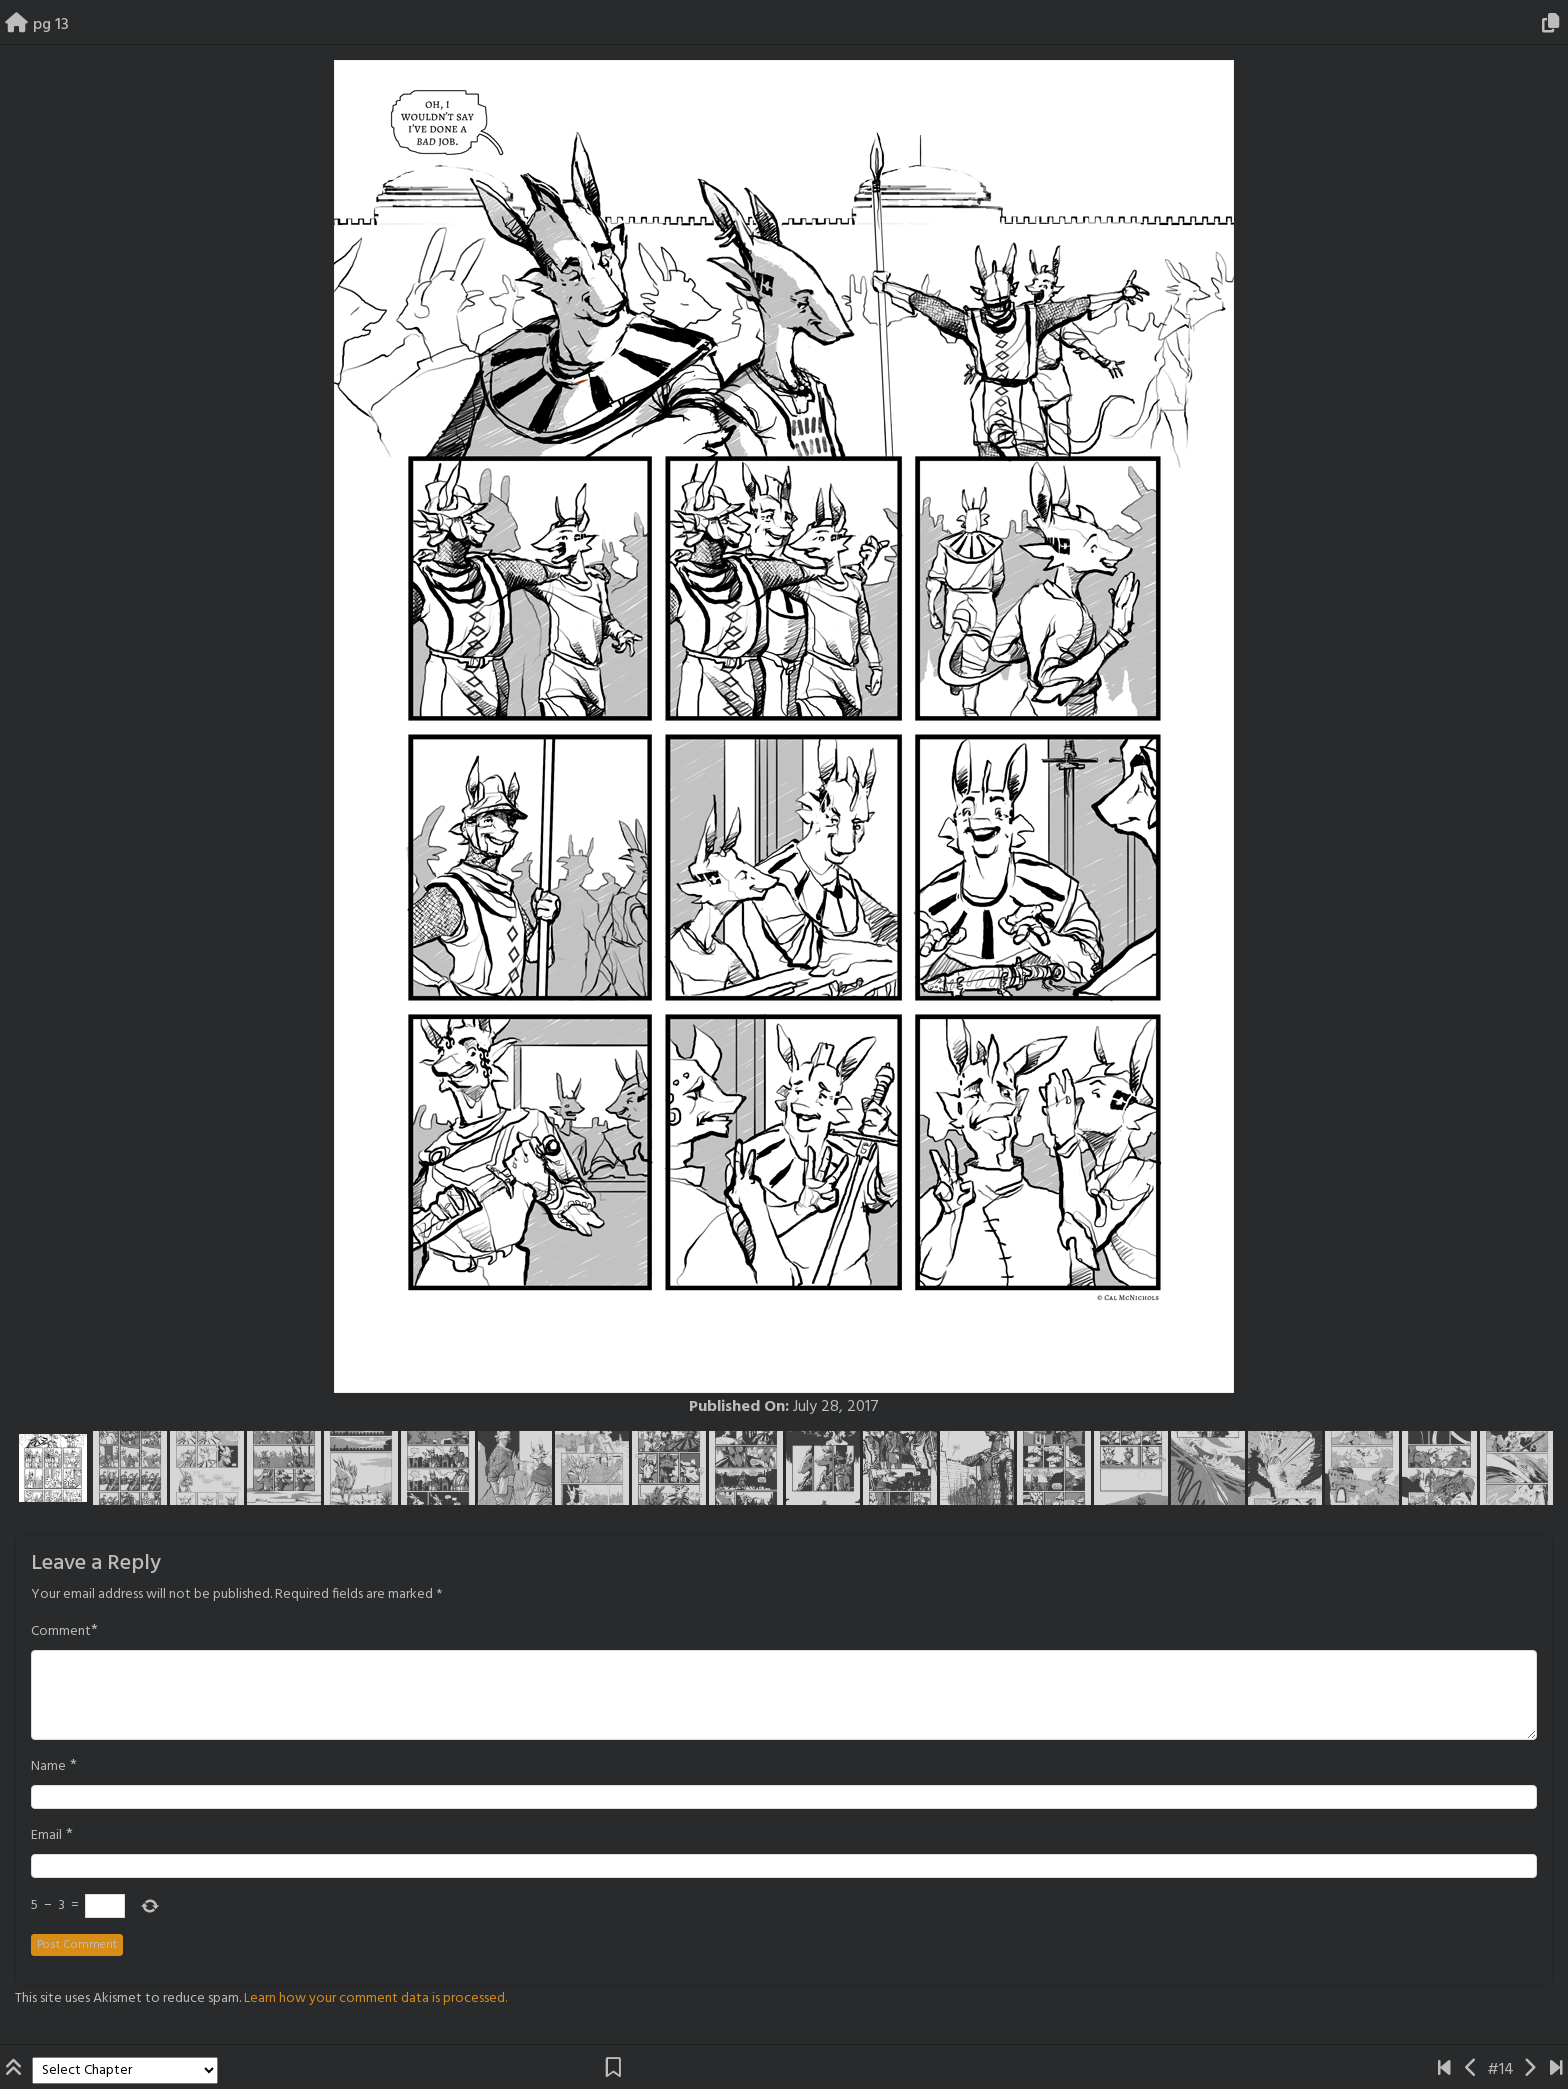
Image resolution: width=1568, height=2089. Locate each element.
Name (48, 1767)
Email (46, 1836)
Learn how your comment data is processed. (375, 1998)
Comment (61, 1632)
